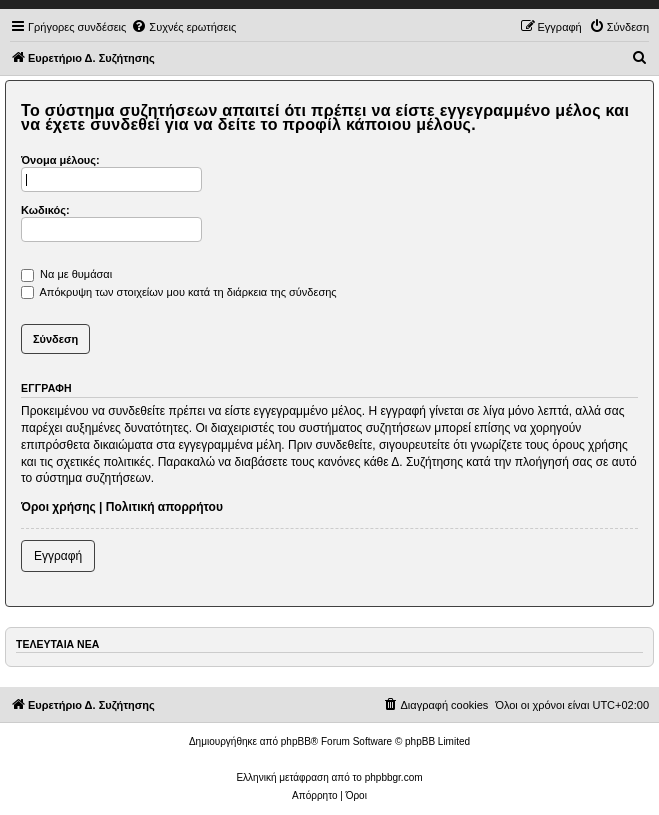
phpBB (296, 741)
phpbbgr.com (394, 777)
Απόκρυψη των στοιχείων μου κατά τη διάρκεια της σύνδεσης (179, 292)
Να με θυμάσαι (66, 274)
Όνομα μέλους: (60, 160)
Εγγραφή (58, 556)
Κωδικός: (45, 210)
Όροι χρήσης (58, 507)
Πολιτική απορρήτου (164, 507)
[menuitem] (183, 27)
